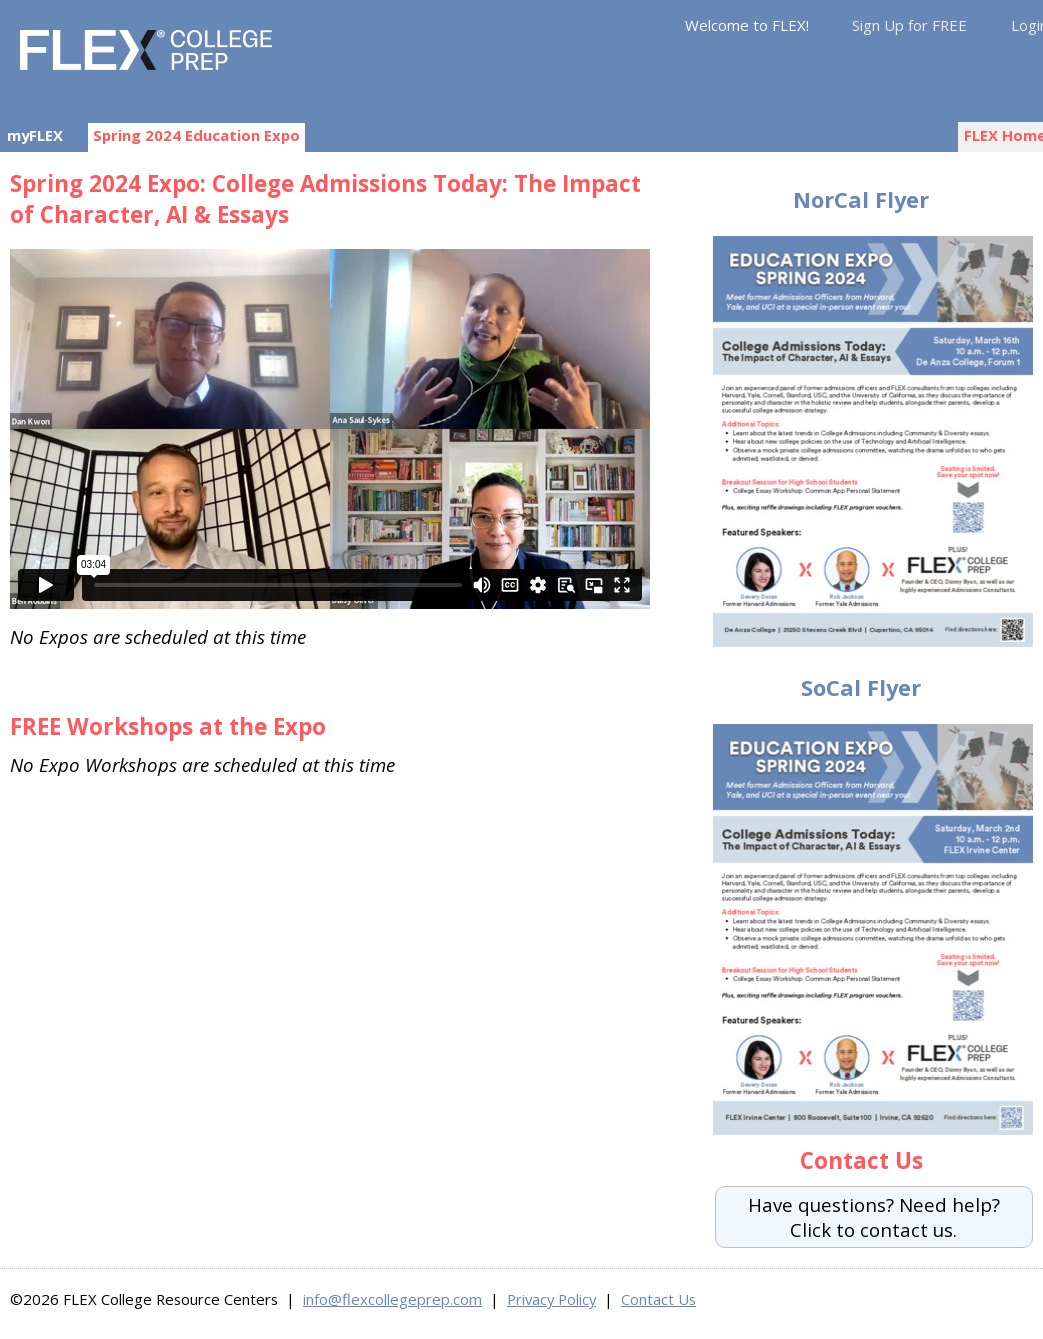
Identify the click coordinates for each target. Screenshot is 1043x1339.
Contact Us (658, 1299)
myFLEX (35, 135)
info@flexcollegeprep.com (392, 1299)
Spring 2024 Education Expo (196, 135)
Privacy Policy (551, 1299)
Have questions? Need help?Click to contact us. (874, 1217)
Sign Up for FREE (909, 25)
